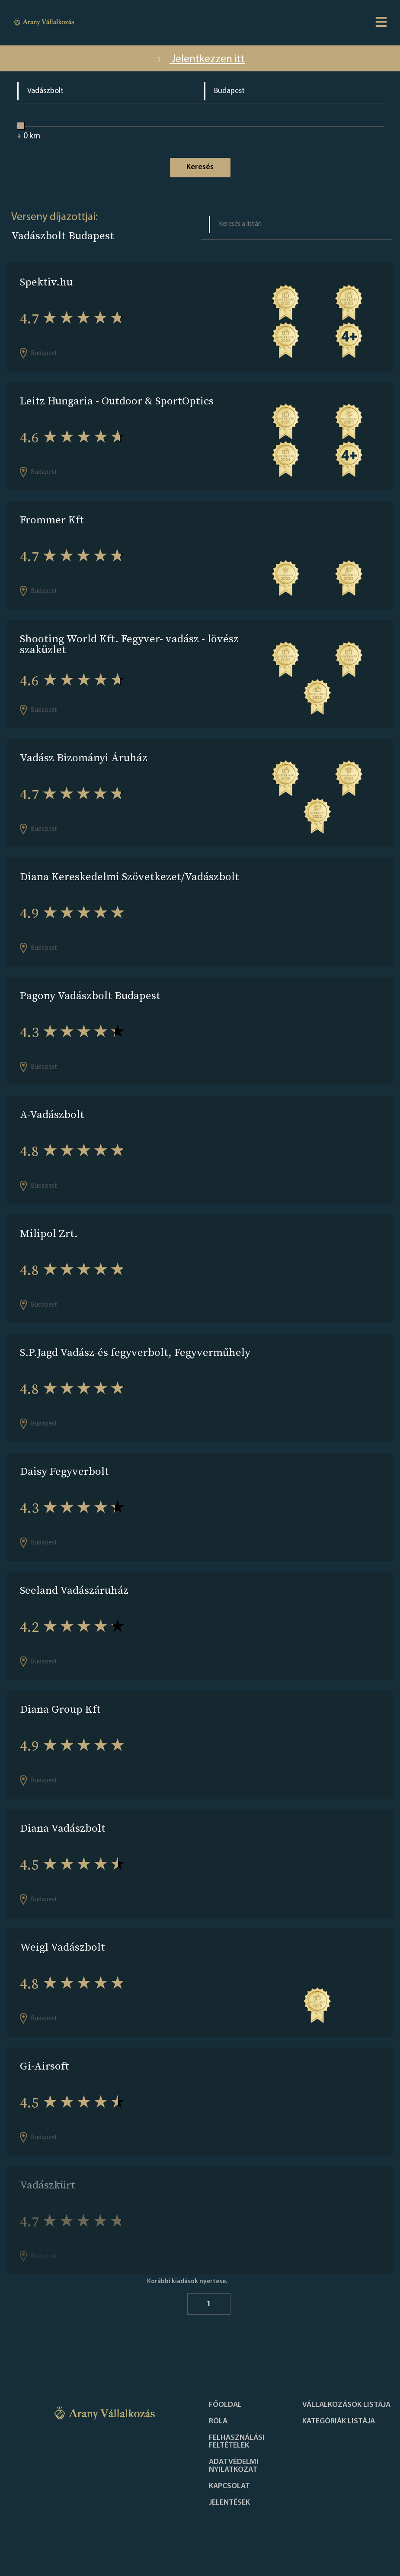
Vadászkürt (47, 2184)
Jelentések (229, 2503)
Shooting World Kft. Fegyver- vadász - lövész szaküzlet (129, 644)
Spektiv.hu (46, 281)
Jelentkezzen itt (200, 59)
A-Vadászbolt (52, 1114)
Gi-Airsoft (44, 2065)
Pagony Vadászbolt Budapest (90, 995)
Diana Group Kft (60, 1709)
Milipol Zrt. (49, 1233)
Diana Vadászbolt (63, 1828)
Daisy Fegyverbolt (64, 1471)
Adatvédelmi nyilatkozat (234, 2466)
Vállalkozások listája (346, 2405)
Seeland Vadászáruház (74, 1590)
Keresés (200, 167)
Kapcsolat (229, 2486)
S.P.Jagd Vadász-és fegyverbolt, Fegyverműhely (135, 1352)
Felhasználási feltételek (237, 2442)
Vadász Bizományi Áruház (83, 757)
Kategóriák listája (338, 2421)
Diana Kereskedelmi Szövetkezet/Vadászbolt (129, 876)
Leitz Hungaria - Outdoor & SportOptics (117, 400)
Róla (218, 2421)
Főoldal (225, 2405)
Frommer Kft (52, 519)
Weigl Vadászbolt (62, 1947)
